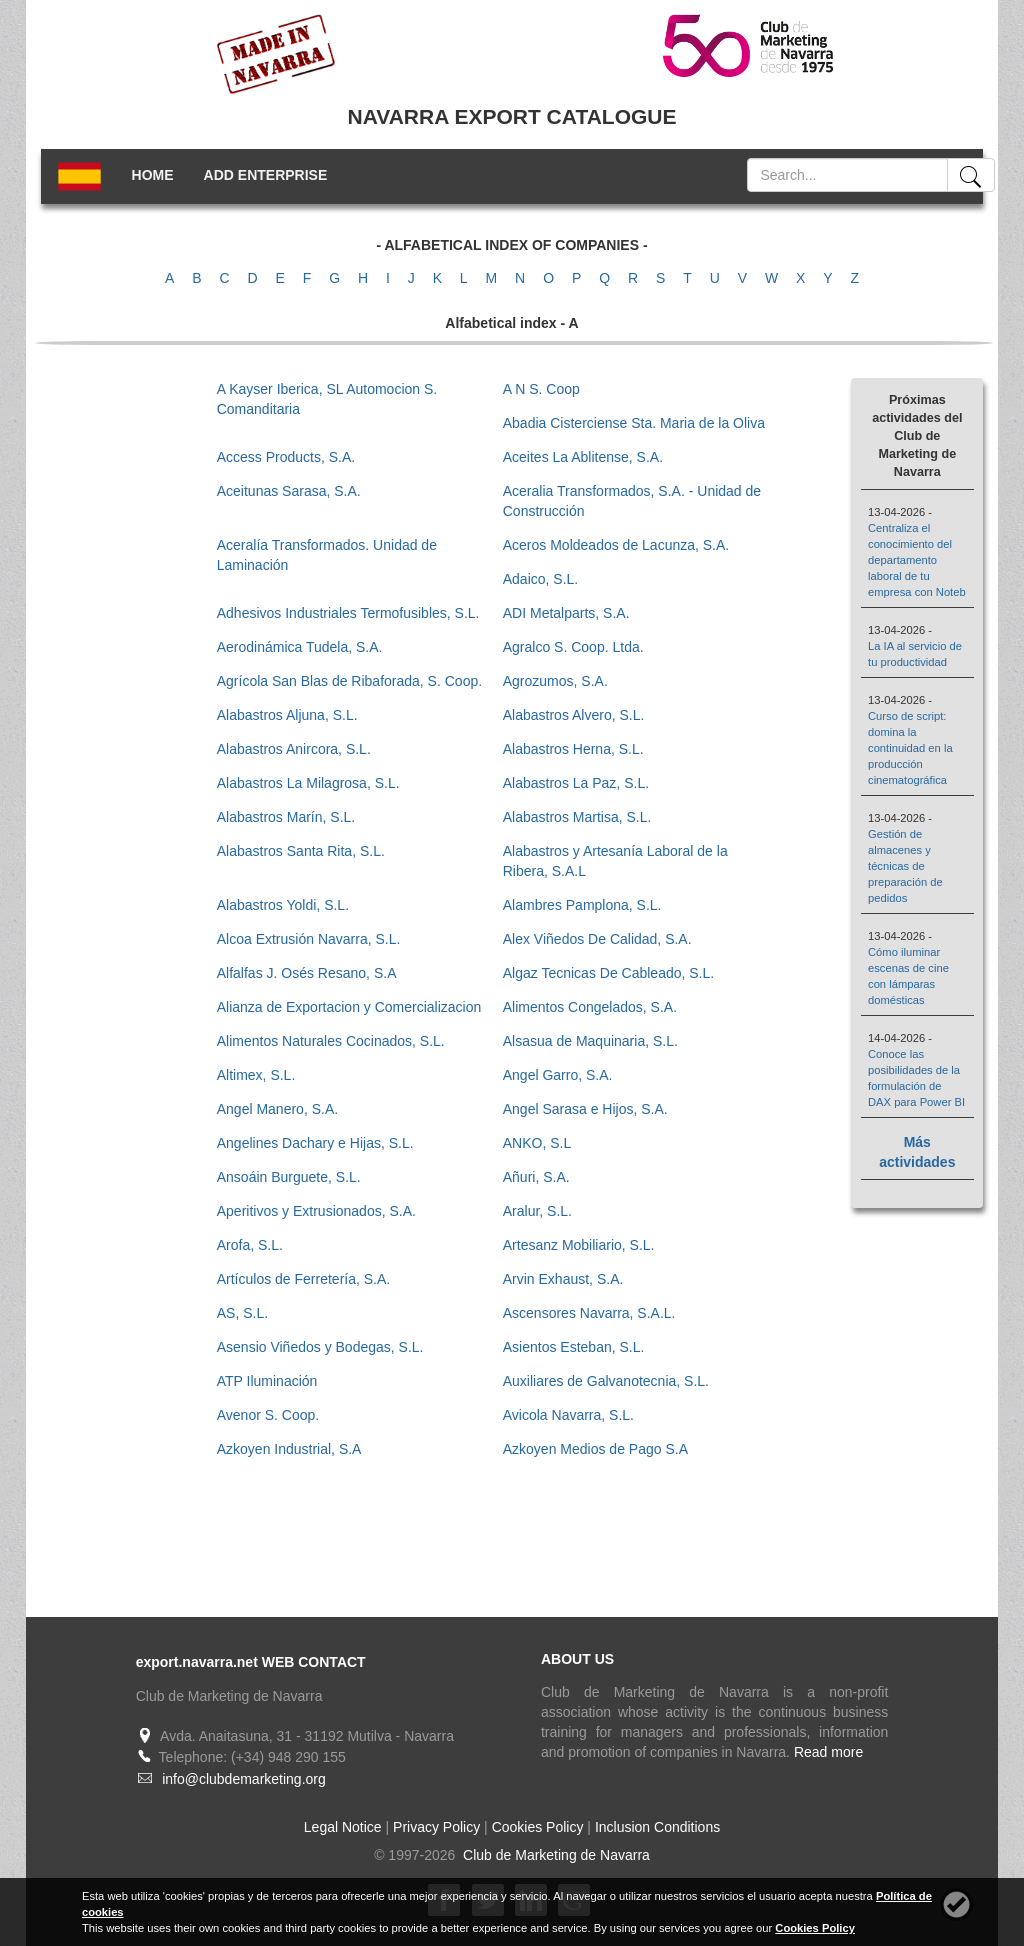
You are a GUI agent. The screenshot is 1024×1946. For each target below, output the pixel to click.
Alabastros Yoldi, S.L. (283, 905)
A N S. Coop (541, 389)
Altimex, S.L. (256, 1075)
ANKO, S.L (537, 1143)
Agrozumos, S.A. (555, 681)
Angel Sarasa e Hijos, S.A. (585, 1109)
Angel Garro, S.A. (558, 1075)
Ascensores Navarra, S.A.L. (589, 1313)
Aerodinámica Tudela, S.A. (300, 647)
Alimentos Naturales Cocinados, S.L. (331, 1041)
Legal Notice (343, 1827)
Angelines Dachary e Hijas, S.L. (315, 1143)
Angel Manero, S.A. (277, 1109)
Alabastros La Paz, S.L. (576, 783)
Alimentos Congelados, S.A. (590, 1007)
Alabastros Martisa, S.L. (577, 817)
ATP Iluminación (267, 1381)
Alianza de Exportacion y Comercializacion (349, 1007)
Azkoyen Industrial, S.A (289, 1449)
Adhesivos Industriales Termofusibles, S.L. (348, 613)
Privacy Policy (436, 1827)
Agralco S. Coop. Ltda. (573, 647)
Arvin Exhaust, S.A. (563, 1279)
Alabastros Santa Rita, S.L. (301, 851)
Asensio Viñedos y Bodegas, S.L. (320, 1347)
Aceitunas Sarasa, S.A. (289, 491)
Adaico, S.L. (541, 579)
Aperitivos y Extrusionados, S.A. (316, 1211)
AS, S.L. (242, 1313)
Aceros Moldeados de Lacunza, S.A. (616, 545)
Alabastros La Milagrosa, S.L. (308, 783)
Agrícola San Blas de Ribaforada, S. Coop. (349, 681)
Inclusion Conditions (657, 1827)
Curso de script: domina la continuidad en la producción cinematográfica (910, 748)
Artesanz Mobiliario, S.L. (579, 1245)
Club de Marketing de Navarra (554, 1855)
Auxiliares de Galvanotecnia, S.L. (606, 1381)
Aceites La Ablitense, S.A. (583, 457)
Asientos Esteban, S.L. (574, 1347)
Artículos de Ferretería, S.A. (304, 1279)
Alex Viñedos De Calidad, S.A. (597, 939)
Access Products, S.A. (286, 457)
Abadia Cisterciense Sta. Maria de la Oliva (634, 423)
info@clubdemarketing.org (244, 1779)
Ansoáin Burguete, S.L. (289, 1177)
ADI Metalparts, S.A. (566, 613)
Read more (828, 1752)
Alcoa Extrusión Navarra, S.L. (309, 939)
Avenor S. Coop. (268, 1415)
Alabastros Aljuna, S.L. (287, 715)
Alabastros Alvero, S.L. (574, 715)
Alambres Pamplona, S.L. (582, 905)
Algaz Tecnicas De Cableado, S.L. (608, 973)
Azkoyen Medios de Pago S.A (595, 1449)
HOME (153, 175)
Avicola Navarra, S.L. (568, 1415)
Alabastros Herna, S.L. (573, 749)
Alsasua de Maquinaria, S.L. (590, 1041)
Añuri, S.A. (536, 1177)
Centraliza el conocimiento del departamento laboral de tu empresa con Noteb (917, 560)
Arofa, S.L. (250, 1245)
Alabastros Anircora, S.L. (294, 749)
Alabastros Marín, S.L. (286, 817)
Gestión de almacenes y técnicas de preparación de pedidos (905, 866)
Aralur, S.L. (537, 1211)
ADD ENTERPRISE (266, 175)
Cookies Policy (538, 1827)
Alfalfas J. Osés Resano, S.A (307, 973)
